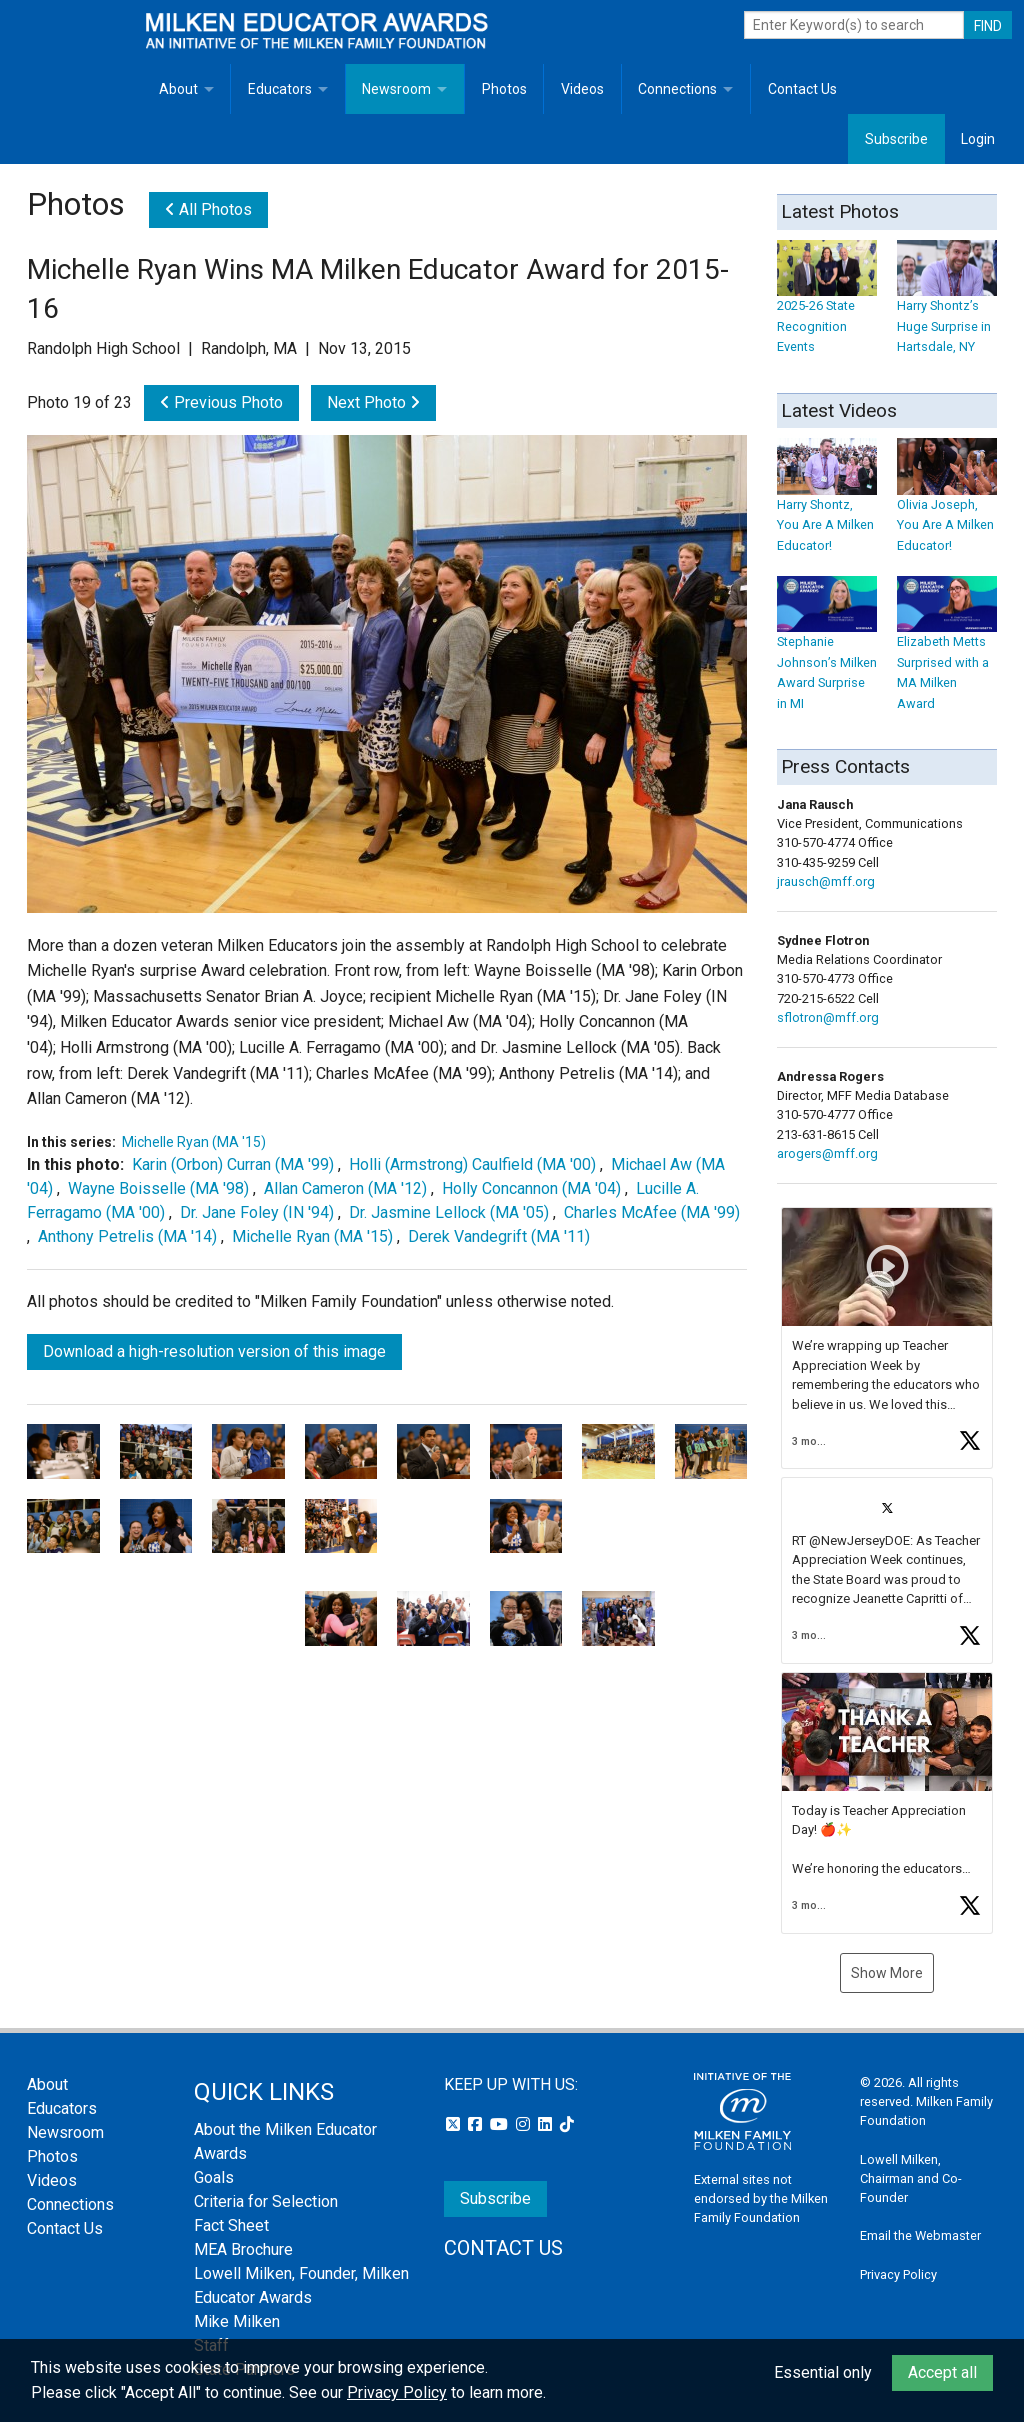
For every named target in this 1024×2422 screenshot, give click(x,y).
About (178, 89)
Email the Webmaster (920, 2235)
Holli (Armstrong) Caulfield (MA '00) (472, 1164)
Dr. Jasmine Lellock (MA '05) (449, 1212)
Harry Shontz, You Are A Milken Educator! (827, 505)
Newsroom (396, 89)
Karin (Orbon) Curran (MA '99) (233, 1164)
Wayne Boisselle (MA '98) (158, 1188)
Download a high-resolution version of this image (214, 1351)
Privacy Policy (898, 2274)
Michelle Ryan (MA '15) (194, 1142)
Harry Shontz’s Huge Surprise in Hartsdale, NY (947, 306)
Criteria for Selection (266, 2201)
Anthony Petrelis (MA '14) (127, 1236)
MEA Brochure (243, 2249)
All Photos (208, 209)
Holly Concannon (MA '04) (531, 1188)
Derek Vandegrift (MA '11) (499, 1236)
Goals (214, 2177)
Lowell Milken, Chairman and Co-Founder (911, 2178)
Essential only (823, 2372)
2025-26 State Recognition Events (827, 306)
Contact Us (802, 89)
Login (978, 139)
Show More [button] (887, 1973)
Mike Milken (237, 2321)
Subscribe (896, 139)
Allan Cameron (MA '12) (345, 1188)
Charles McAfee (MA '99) (652, 1212)
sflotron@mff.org (828, 1017)
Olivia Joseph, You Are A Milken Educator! (947, 505)
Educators (280, 89)
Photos (504, 89)
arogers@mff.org (827, 1153)
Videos (582, 89)
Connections (677, 89)
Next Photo (373, 402)
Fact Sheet (231, 2225)
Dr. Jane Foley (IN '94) (257, 1212)
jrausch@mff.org (826, 881)
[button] (887, 1338)
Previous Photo (221, 402)
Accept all (942, 2372)
